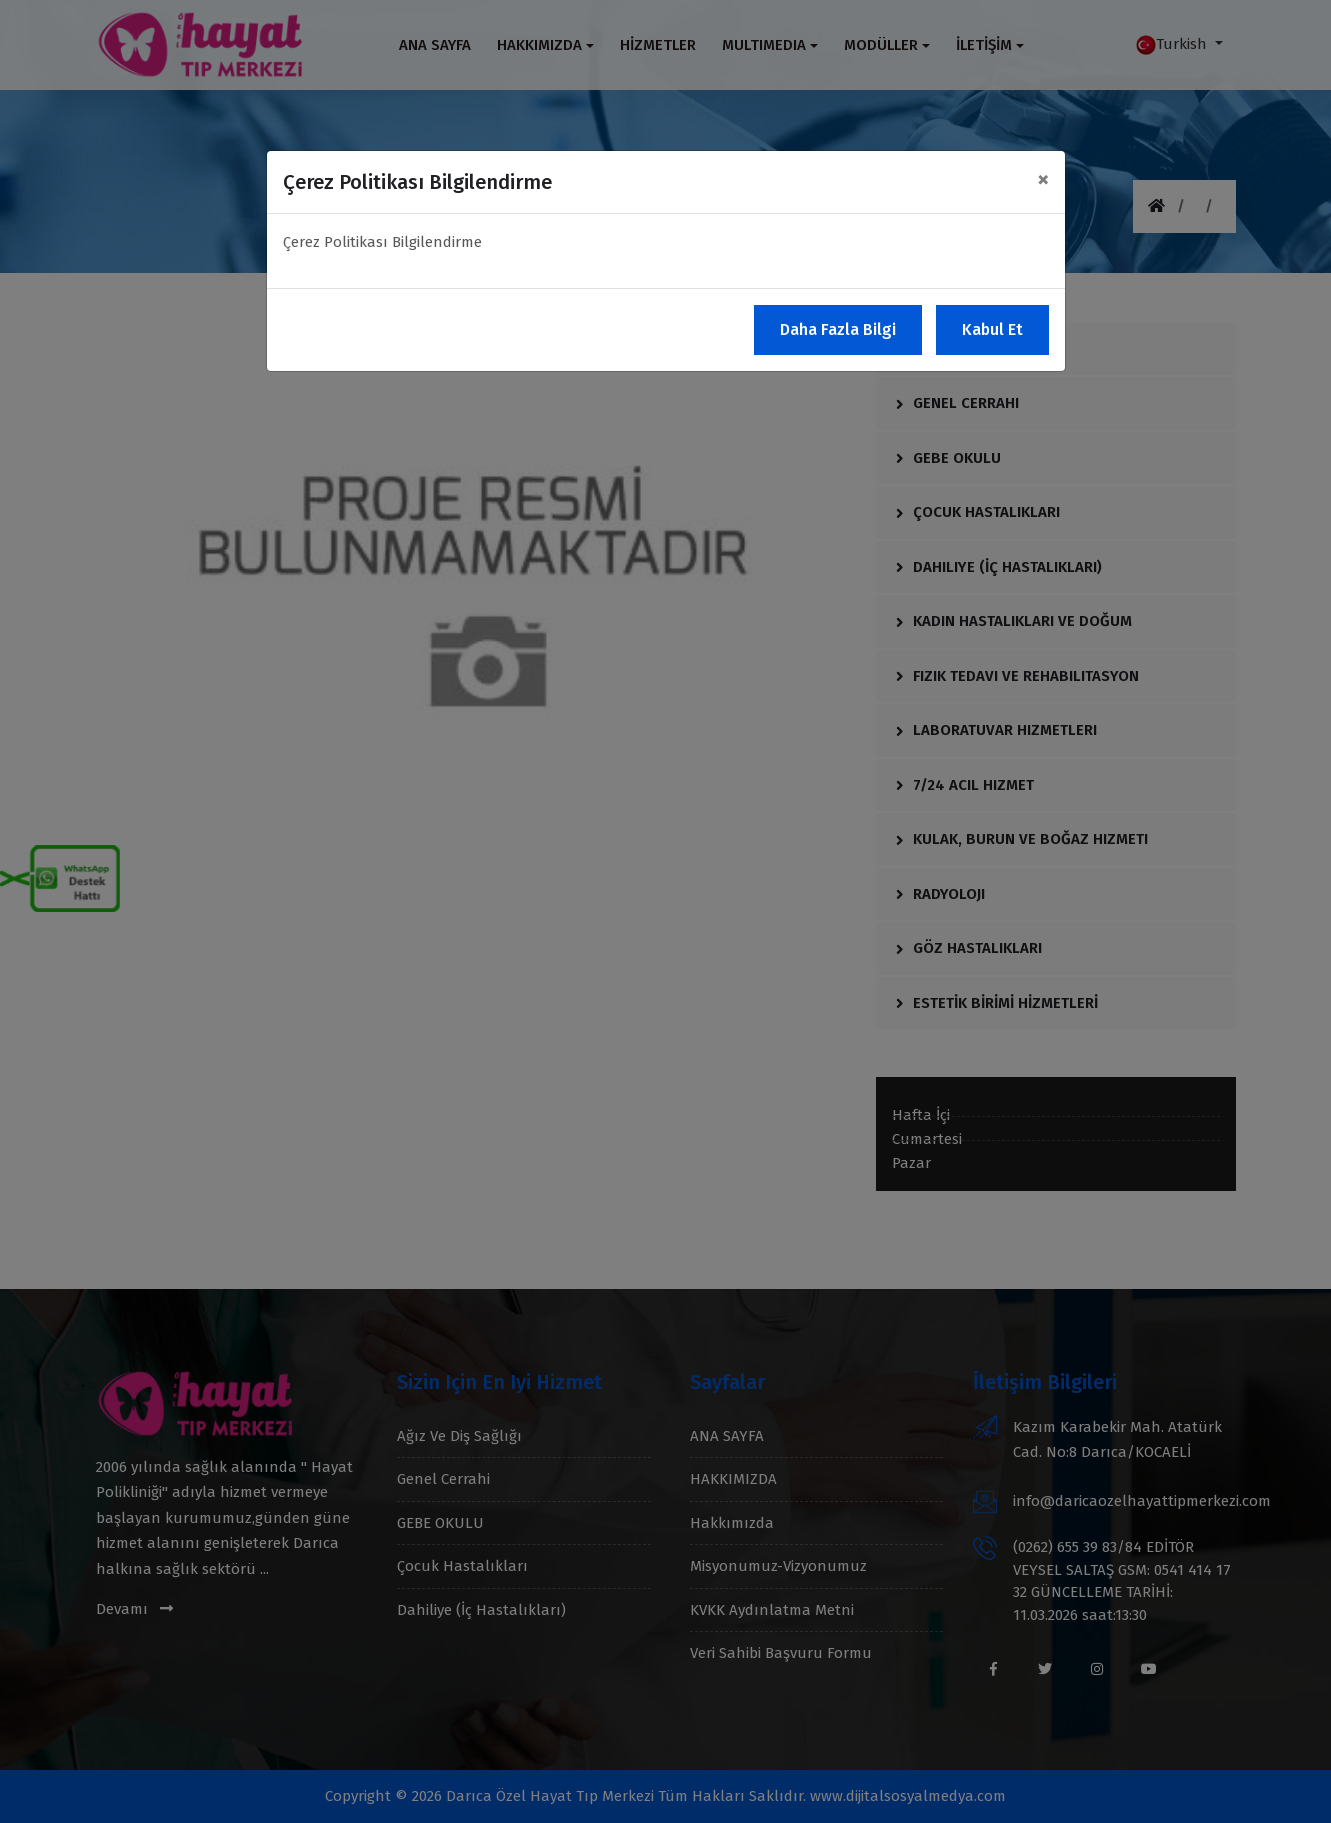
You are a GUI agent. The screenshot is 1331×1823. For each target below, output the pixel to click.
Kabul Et (992, 329)
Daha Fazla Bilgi (838, 329)
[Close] (1043, 179)
